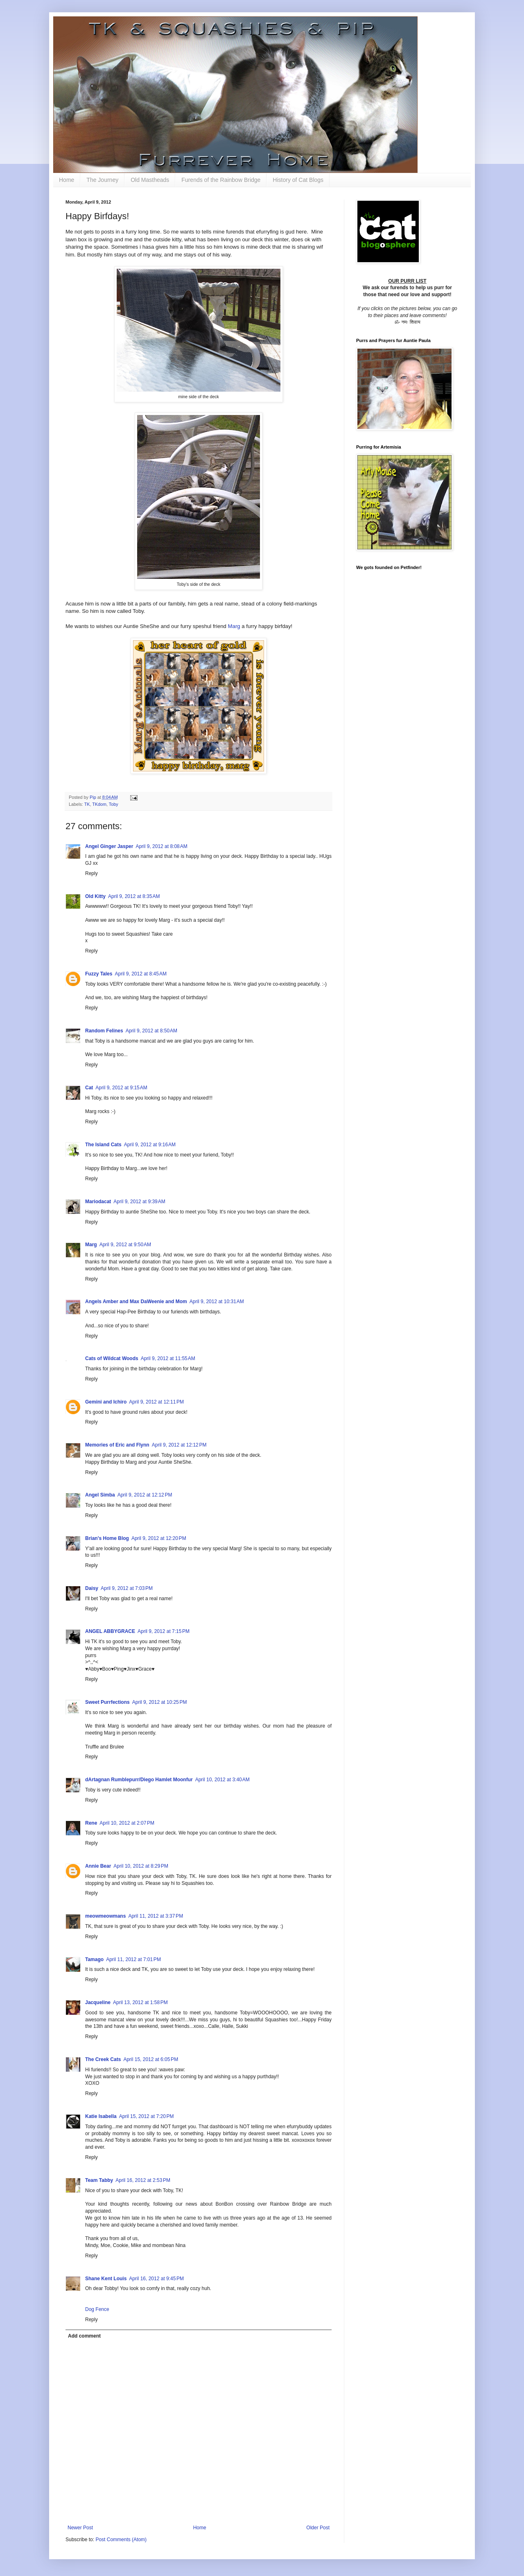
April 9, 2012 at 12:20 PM (158, 1538)
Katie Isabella (101, 2116)
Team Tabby (99, 2180)
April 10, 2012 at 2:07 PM (126, 1823)
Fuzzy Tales (98, 974)
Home (66, 180)
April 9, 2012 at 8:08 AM (161, 846)
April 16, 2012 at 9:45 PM (156, 2278)
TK (87, 804)
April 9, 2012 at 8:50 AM (151, 1031)
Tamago (94, 1959)
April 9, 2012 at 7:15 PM (164, 1631)
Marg (235, 626)
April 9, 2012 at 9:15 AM (121, 1088)
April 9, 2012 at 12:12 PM (179, 1445)
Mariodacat (98, 1201)
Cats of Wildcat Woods (111, 1358)
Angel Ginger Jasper (109, 846)
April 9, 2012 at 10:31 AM (217, 1301)
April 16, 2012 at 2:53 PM (142, 2180)
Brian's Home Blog (107, 1538)
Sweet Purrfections (107, 1702)
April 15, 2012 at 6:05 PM (150, 2059)
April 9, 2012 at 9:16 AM (150, 1144)
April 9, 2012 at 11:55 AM (168, 1358)
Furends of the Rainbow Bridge (220, 180)
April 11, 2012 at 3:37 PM (155, 1916)
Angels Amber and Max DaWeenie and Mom (136, 1301)
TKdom (99, 804)
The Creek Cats (103, 2059)
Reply (91, 873)
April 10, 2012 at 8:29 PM (140, 1866)
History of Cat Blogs (298, 180)
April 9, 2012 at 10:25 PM (159, 1702)
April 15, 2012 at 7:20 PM (146, 2116)
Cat (89, 1088)
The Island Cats (103, 1144)
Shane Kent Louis (105, 2278)
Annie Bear (98, 1866)
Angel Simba (100, 1495)
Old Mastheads (150, 180)
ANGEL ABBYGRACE (110, 1631)
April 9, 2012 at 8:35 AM (134, 896)
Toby (113, 804)
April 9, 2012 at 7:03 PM (127, 1588)
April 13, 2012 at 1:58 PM (140, 2002)
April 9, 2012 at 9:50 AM (125, 1244)
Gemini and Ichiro (105, 1402)
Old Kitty (95, 896)
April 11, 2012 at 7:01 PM (133, 1959)
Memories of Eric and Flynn (117, 1445)
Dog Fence (97, 2309)
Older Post (318, 2528)
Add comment (84, 2336)
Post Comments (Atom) (121, 2539)
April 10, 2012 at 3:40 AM (222, 1779)
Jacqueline (98, 2002)
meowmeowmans (105, 1916)
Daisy (91, 1588)
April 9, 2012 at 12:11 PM (156, 1402)
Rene (91, 1823)
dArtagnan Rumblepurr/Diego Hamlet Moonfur (139, 1779)
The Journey (102, 180)
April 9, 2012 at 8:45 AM (140, 974)
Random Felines (104, 1031)
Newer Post (80, 2528)
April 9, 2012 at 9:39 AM (139, 1201)
